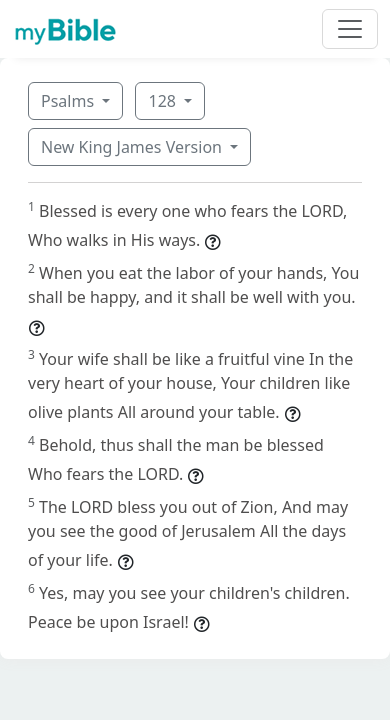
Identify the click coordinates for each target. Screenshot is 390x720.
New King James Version (133, 147)
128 (164, 101)
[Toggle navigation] (350, 29)
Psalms (69, 101)
